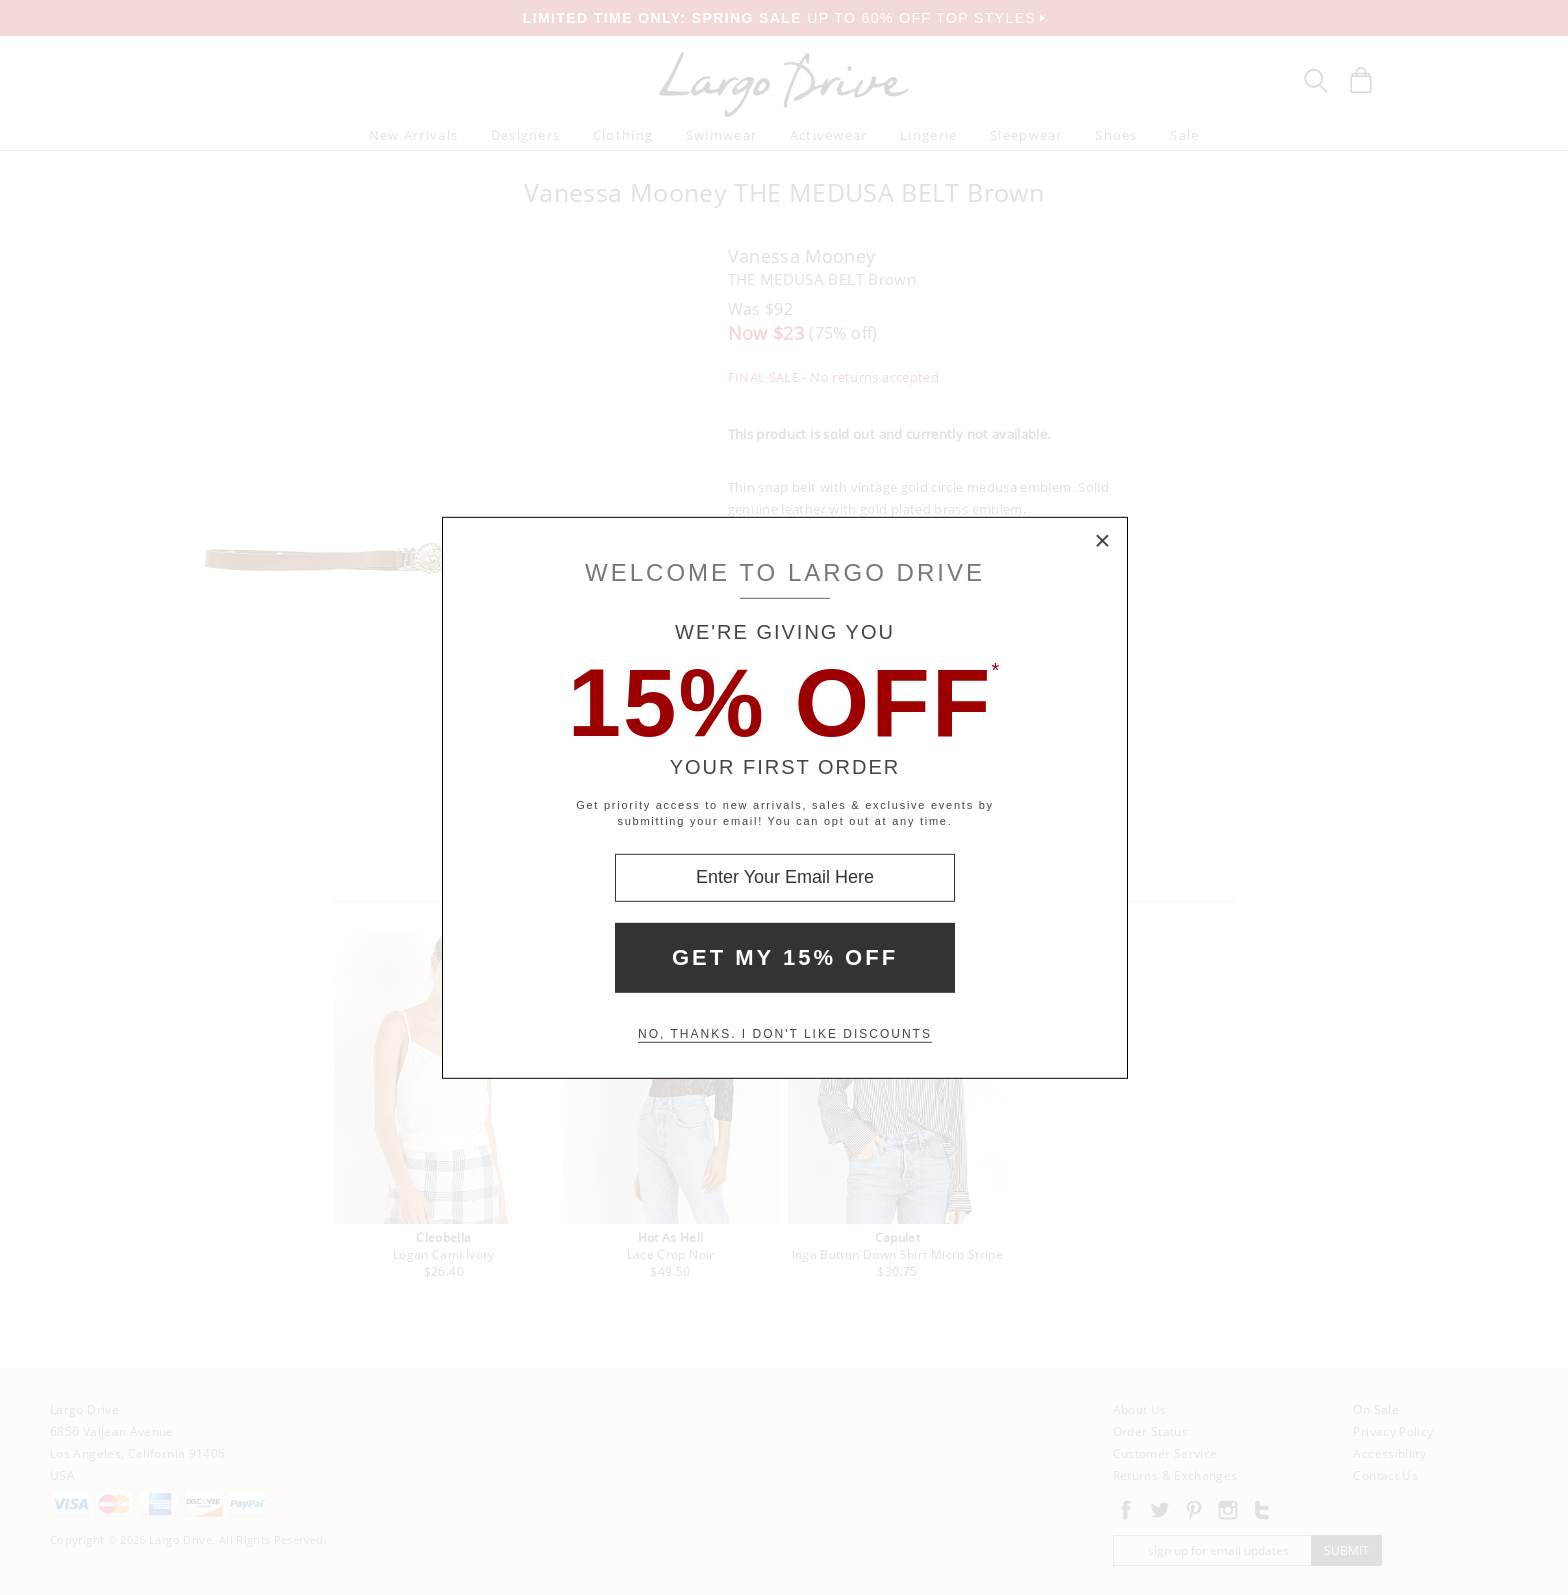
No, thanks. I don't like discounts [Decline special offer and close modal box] (785, 1034)
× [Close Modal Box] (1103, 541)
